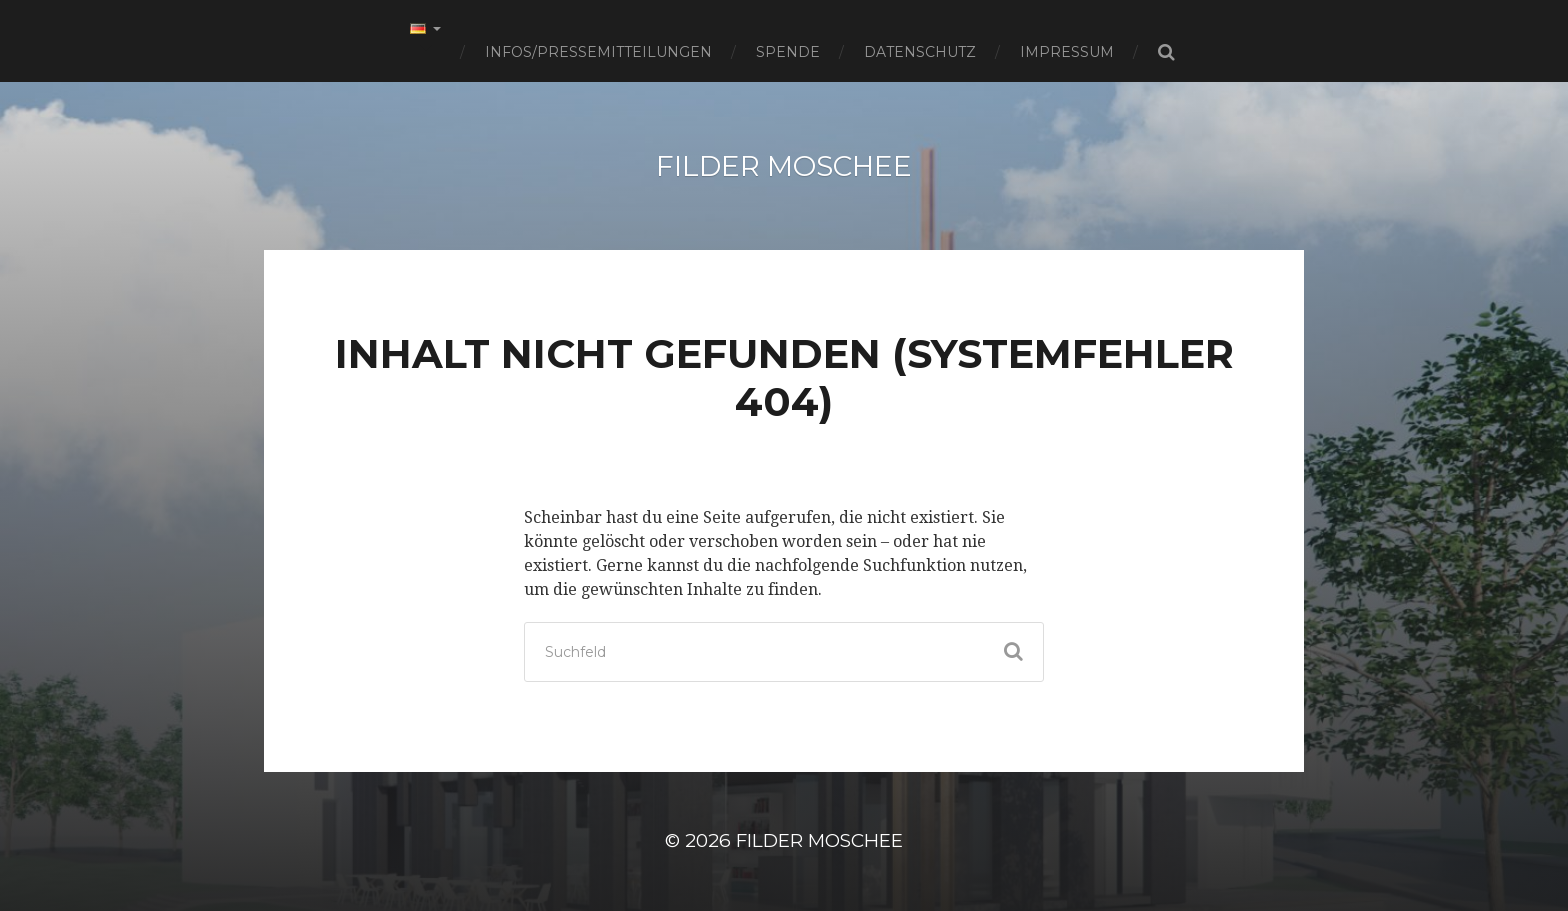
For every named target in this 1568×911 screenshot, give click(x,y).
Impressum (1067, 52)
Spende (788, 52)
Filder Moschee (784, 166)
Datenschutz (920, 52)
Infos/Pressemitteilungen (598, 52)
